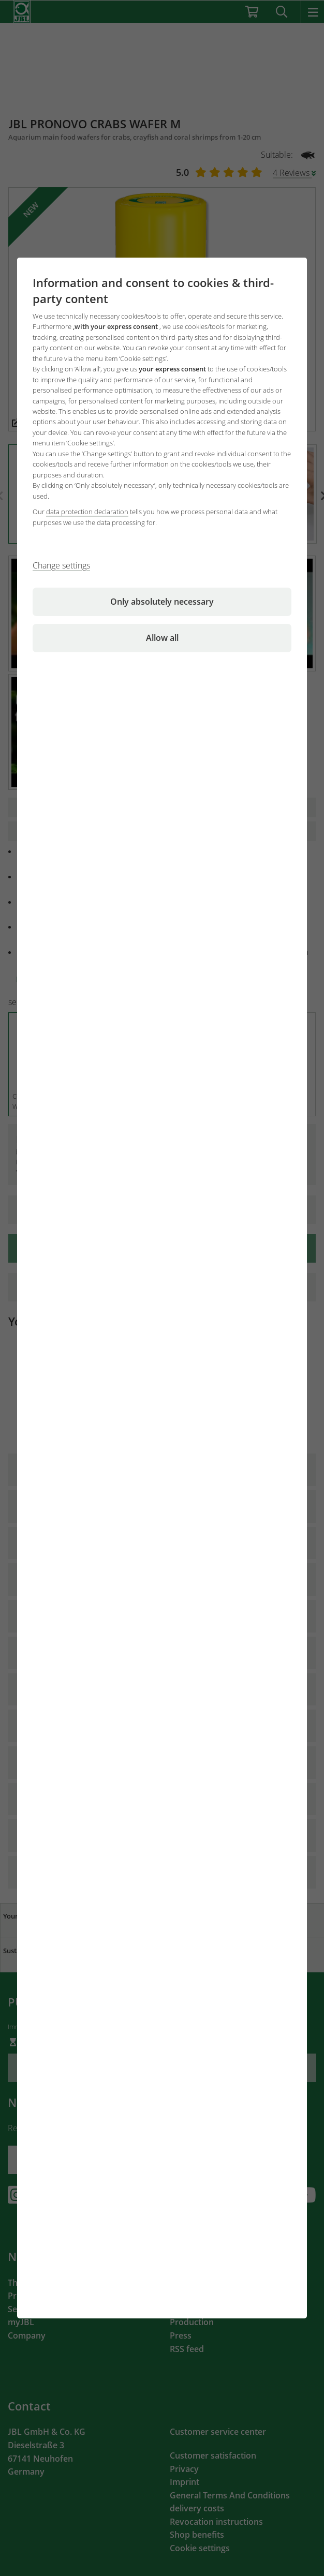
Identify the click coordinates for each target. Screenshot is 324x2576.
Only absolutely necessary (162, 601)
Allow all (162, 637)
